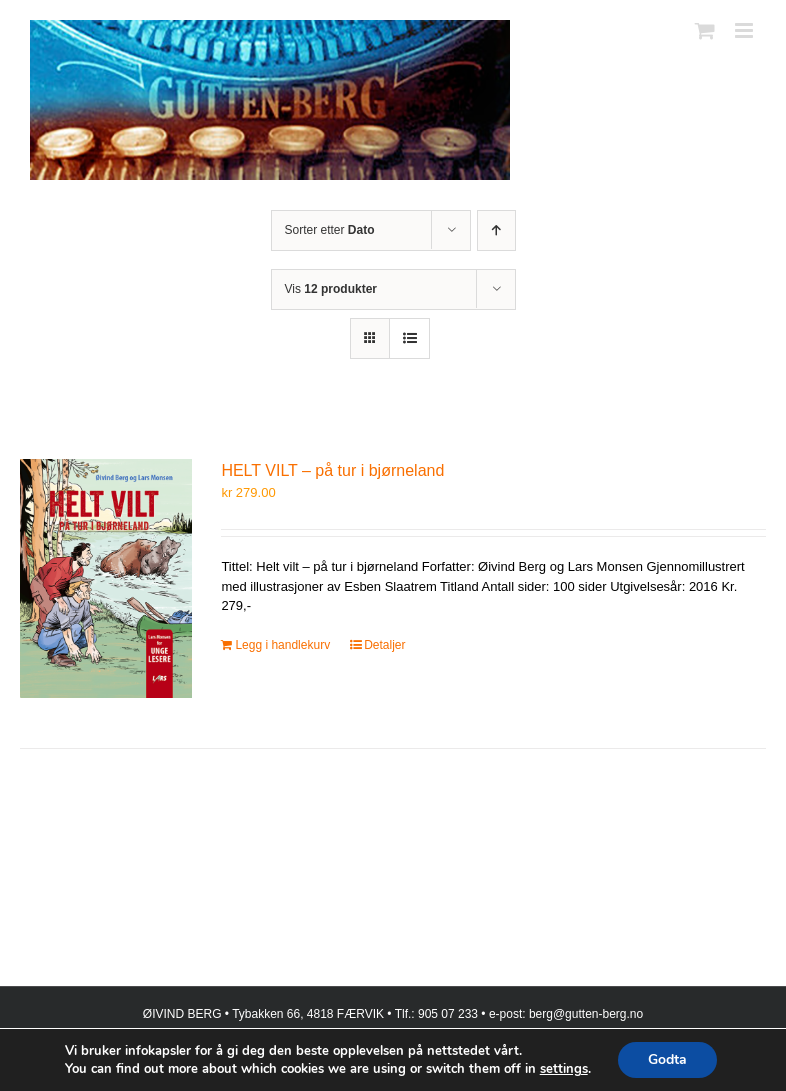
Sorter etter (330, 230)
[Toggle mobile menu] (745, 30)
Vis (331, 289)
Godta (667, 1059)
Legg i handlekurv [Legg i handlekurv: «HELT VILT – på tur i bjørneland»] (282, 645)
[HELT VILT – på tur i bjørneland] (106, 578)
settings (564, 1069)
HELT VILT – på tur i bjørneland (332, 470)
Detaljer (384, 645)
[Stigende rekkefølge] (496, 230)
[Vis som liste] (409, 338)
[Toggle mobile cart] (705, 30)
